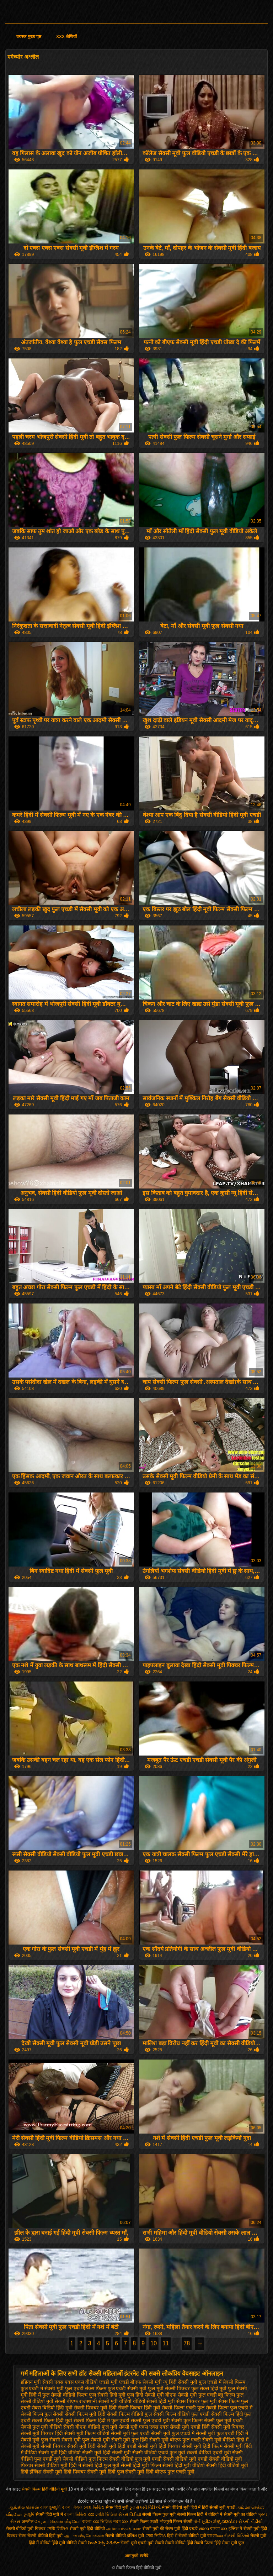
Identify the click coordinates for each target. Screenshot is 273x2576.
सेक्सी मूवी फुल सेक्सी (40, 2440)
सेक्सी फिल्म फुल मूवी (159, 2514)
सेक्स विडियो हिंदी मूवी (52, 2407)
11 (165, 2343)
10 (153, 2343)
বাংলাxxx (215, 2535)
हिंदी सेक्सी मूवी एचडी (218, 2507)
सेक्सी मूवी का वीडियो (240, 2514)
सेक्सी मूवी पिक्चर (228, 2427)
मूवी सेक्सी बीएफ (62, 2401)
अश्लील (27, 2521)
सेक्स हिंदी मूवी (117, 2507)
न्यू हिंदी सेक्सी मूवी (180, 2382)
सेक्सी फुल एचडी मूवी (150, 2420)
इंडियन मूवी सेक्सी (37, 2382)
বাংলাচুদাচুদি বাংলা (56, 2507)
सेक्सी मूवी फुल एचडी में (172, 2433)
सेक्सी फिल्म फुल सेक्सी (42, 2414)
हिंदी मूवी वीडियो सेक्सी (69, 2542)
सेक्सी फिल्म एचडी (145, 2521)
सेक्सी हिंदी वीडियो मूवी (227, 2465)
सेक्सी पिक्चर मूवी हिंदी (95, 2407)
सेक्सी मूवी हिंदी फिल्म (202, 2446)
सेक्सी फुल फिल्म (187, 2420)
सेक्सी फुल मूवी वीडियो (41, 2427)
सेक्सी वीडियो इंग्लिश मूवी (124, 2535)
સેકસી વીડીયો (250, 2521)
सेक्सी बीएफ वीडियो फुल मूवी (90, 2427)
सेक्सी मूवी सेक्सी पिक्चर (43, 2446)
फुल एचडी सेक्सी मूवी (127, 2388)
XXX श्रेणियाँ (66, 36)
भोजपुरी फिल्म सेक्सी (176, 2521)
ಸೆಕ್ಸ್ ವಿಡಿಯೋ (225, 2521)
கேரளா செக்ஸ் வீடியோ (58, 2521)
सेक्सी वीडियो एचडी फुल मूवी (158, 2452)
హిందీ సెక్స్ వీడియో (103, 2542)
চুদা (132, 2507)
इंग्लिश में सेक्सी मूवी (244, 2528)
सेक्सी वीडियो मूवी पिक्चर (26, 2528)
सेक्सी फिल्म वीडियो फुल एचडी (181, 2414)
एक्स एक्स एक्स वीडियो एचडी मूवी (85, 2382)
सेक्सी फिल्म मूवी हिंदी (85, 2414)
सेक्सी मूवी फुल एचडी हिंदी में (222, 2433)
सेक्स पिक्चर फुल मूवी (196, 2401)
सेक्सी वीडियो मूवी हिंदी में (57, 2465)
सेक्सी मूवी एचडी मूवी (137, 2542)
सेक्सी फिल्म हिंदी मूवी (52, 2420)
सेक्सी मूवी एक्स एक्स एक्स (144, 2427)
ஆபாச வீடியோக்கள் (84, 2535)
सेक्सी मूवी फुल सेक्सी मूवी (85, 2440)
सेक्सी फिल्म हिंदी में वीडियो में (200, 2514)
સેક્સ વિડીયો (129, 2514)
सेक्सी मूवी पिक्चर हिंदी (42, 2433)
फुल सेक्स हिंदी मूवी (209, 2388)
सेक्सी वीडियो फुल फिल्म (85, 2459)
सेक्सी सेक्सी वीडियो (170, 2542)
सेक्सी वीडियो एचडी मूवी (209, 2452)
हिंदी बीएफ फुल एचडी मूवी (170, 2472)
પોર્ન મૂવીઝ (203, 2521)
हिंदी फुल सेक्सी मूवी (126, 2472)
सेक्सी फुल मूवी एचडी (223, 2420)
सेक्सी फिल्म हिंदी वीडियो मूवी (45, 2489)
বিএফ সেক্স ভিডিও (89, 2507)
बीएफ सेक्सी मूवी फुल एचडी (191, 2395)
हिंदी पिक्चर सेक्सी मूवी (85, 2472)
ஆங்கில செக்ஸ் (24, 2507)
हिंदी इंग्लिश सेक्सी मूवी (42, 2472)
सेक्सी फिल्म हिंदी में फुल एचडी (101, 2420)
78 (186, 2343)
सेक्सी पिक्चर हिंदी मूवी (139, 2407)
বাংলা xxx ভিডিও (97, 2521)
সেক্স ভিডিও (155, 2535)
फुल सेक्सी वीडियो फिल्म (64, 2395)
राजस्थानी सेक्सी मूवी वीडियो (105, 2401)
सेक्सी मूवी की (153, 2528)
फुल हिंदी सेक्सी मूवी (145, 2395)
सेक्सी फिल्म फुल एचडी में (229, 2407)
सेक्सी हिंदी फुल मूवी (100, 2465)
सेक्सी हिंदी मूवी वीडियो (183, 2465)
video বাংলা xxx (213, 2528)
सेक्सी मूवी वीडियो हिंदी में (225, 2440)
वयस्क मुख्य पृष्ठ (28, 36)
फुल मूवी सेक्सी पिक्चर (169, 2388)
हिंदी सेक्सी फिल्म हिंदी (204, 2542)
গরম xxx (120, 2521)
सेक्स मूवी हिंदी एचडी (182, 2528)
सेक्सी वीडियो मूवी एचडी (185, 2459)
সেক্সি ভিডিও (106, 2514)
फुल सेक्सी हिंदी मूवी (107, 2395)
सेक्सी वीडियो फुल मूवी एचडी (135, 2459)
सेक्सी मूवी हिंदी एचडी (117, 2446)
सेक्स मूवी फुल (233, 2542)
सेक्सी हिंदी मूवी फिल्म (141, 2465)
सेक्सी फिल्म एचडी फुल (183, 2407)
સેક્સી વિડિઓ (148, 2507)
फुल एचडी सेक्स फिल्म (85, 2388)
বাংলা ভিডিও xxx (79, 2514)
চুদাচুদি (29, 2514)
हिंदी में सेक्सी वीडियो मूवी (187, 2535)
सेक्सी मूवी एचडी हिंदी (190, 2427)
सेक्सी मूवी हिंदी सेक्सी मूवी (106, 2452)
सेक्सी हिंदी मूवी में (50, 2514)
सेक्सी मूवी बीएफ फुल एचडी (175, 2440)
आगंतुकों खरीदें (136, 2555)
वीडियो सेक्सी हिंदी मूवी (154, 2401)
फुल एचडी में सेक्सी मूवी (42, 2388)
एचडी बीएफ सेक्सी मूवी (140, 2382)
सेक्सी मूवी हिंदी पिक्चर (159, 2446)
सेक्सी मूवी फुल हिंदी (129, 2440)
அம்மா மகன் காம (123, 2528)
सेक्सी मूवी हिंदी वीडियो (59, 2452)
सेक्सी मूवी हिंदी (81, 2446)
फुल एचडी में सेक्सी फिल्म (222, 2382)
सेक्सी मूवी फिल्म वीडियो (86, 2433)
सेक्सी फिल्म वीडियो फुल (129, 2414)
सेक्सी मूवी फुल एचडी (130, 2433)
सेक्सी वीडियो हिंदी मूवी (45, 2535)
